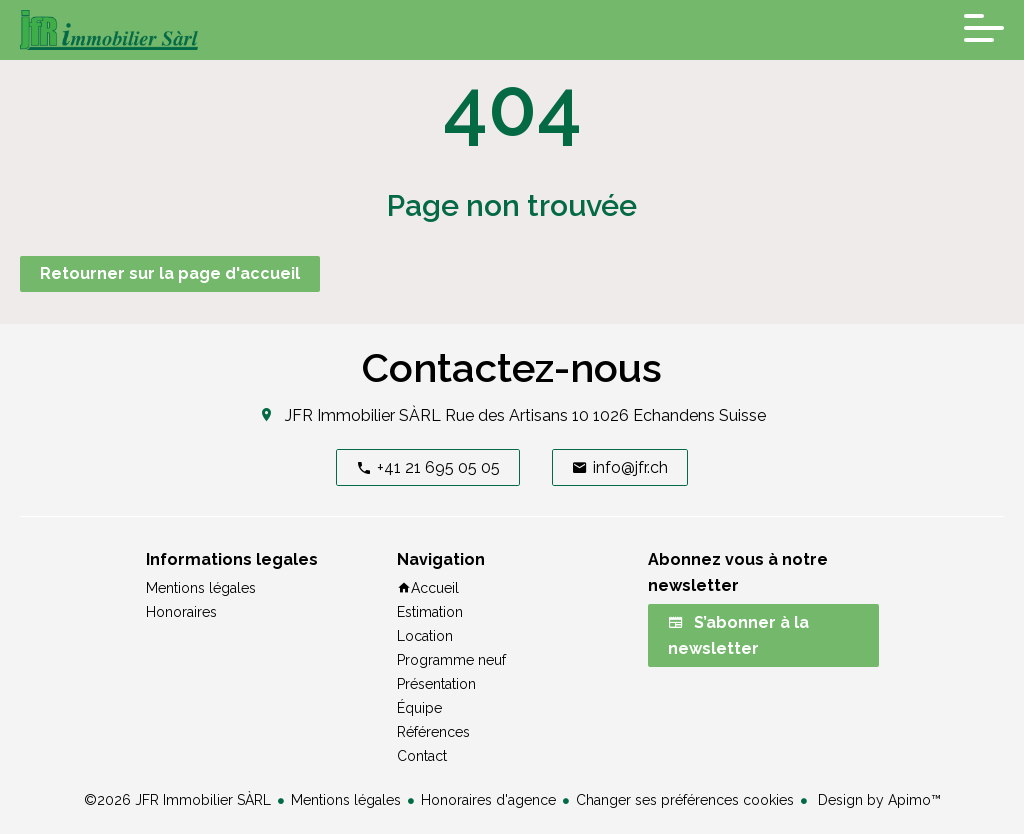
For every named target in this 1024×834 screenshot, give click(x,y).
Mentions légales (346, 800)
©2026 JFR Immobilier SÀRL (177, 800)
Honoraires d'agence (488, 800)
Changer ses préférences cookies (685, 800)
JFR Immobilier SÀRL (363, 415)
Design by (877, 800)
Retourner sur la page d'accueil (170, 273)
